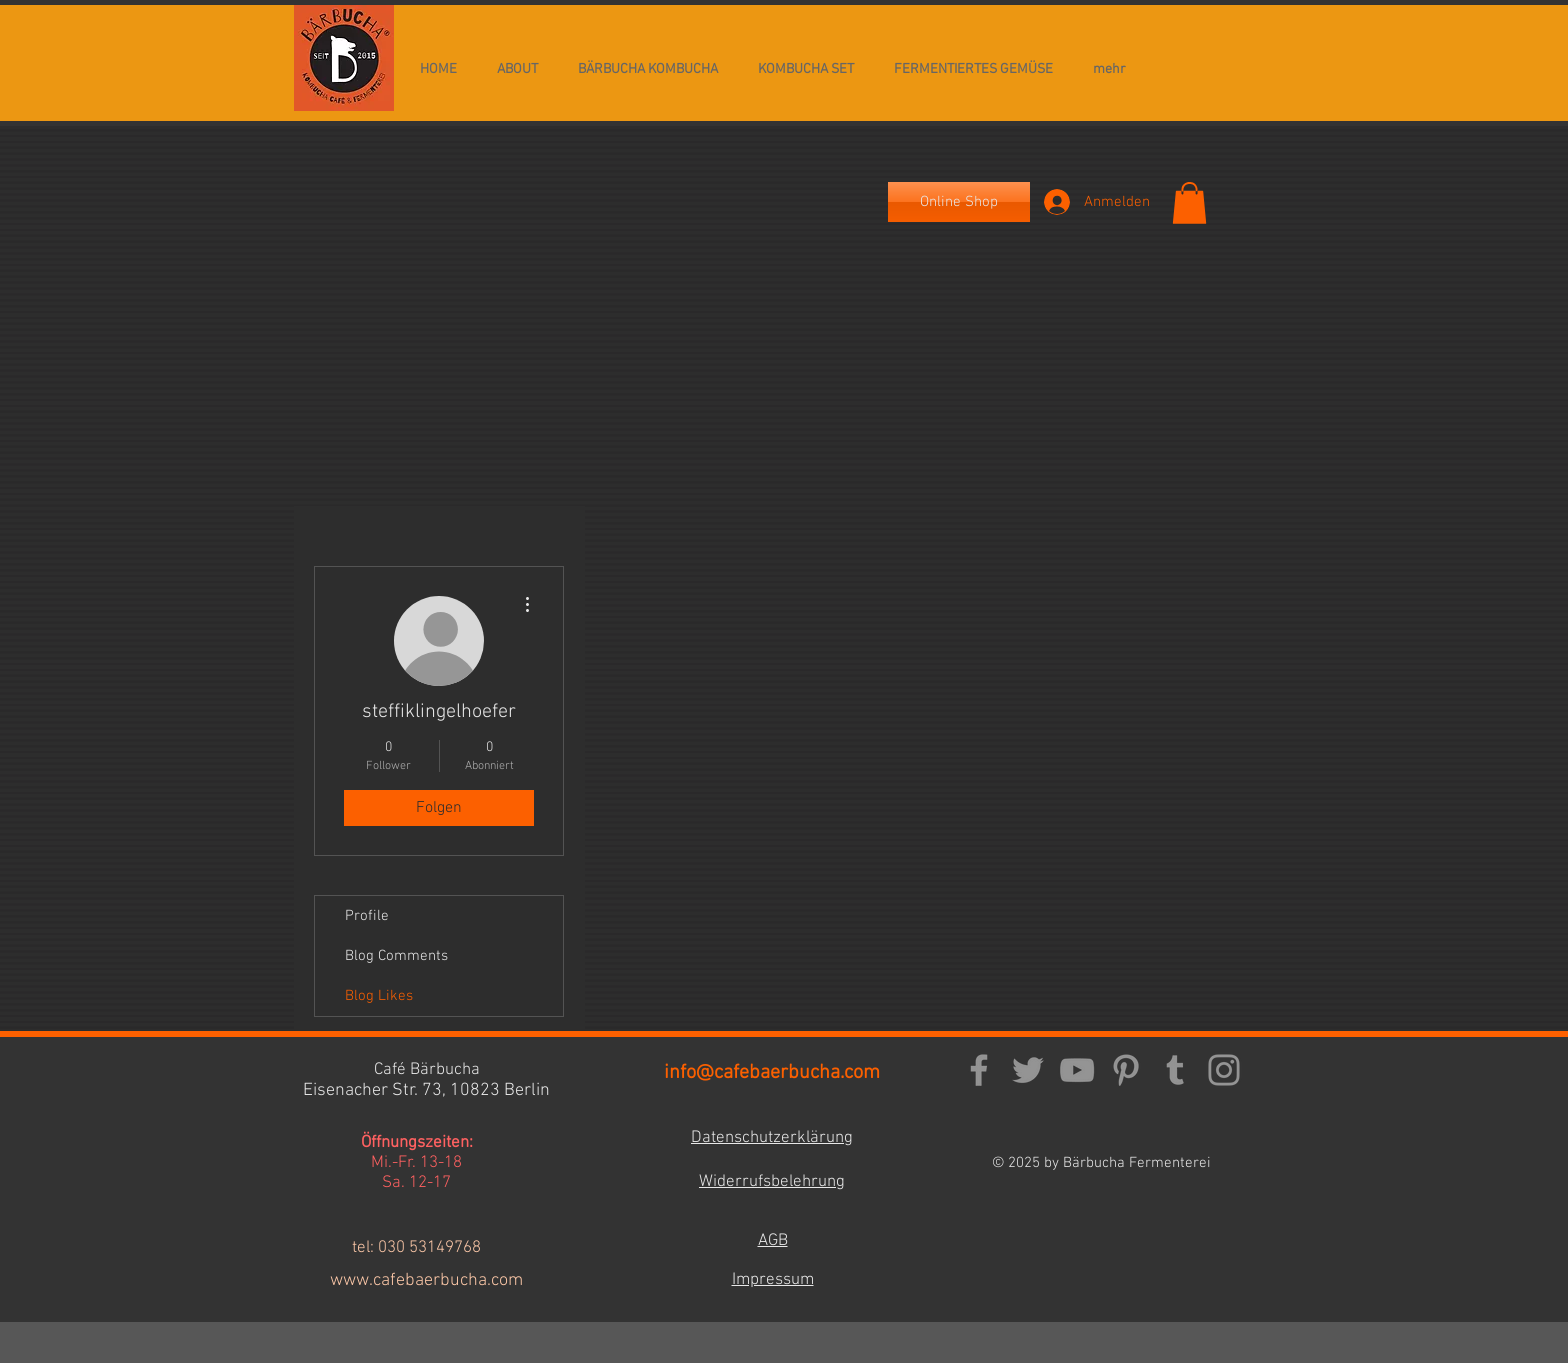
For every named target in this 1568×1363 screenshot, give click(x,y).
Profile (367, 916)
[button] (1189, 203)
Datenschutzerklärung (772, 1138)
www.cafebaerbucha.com (426, 1280)
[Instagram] (1224, 1070)
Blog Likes (379, 996)
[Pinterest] (1126, 1070)
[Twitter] (1028, 1070)
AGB (773, 1241)
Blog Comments (396, 956)
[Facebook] (979, 1070)
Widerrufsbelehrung (772, 1182)
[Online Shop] (959, 202)
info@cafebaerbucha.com (772, 1073)
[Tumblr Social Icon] (1175, 1070)
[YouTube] (1077, 1070)
